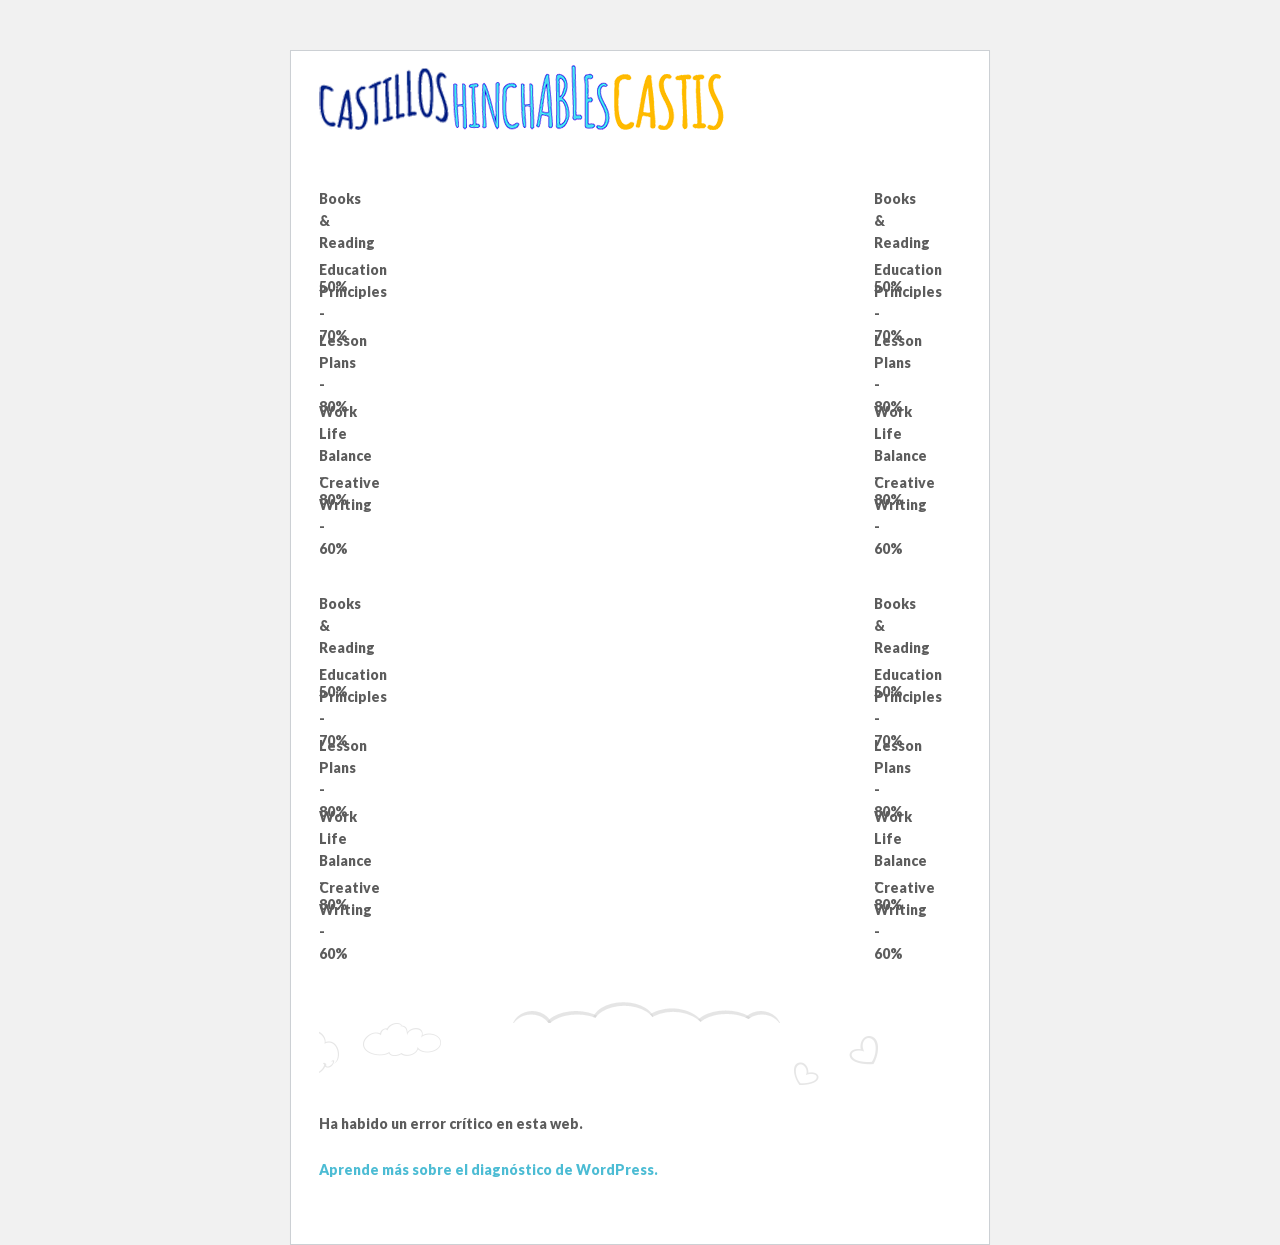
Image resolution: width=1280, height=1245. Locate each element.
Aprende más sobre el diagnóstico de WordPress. (488, 1169)
